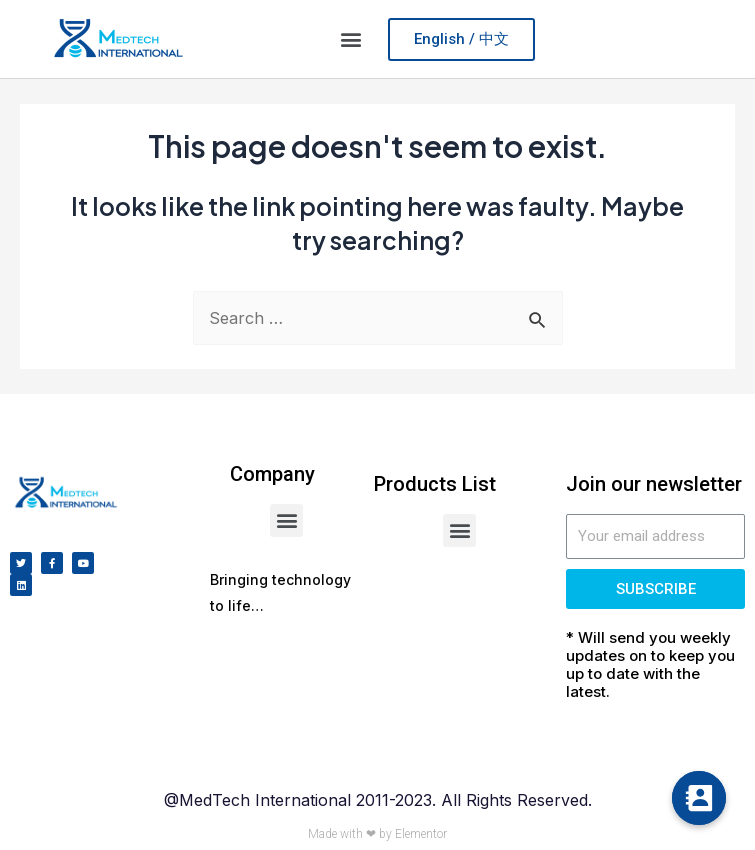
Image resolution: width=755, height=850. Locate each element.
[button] (351, 39)
